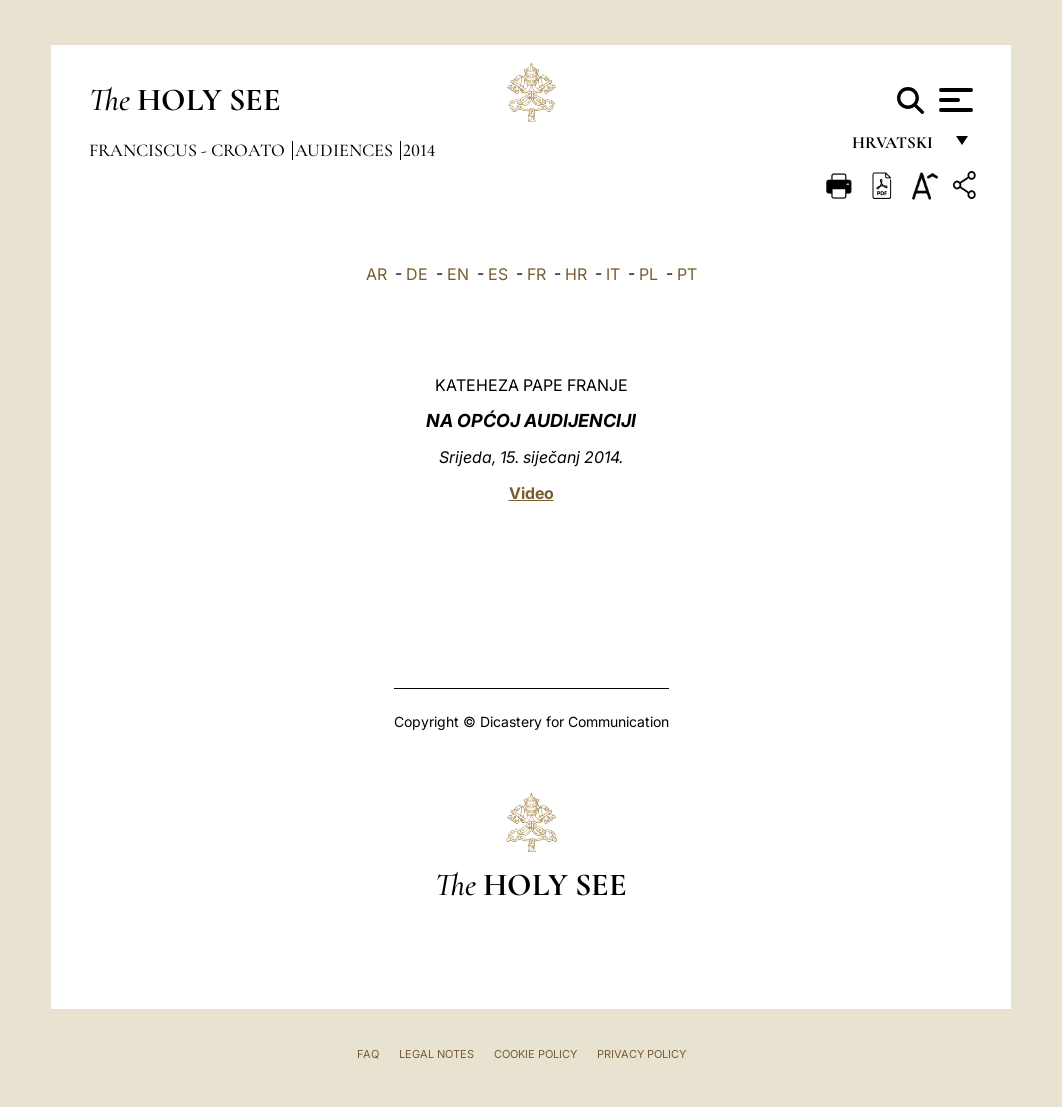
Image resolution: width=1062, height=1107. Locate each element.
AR (376, 274)
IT (613, 274)
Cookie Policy (535, 1054)
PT (687, 274)
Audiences (346, 150)
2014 (419, 150)
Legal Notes (436, 1054)
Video (531, 493)
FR (536, 274)
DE (417, 274)
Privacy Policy (641, 1054)
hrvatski (896, 147)
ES (498, 274)
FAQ (368, 1054)
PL (648, 274)
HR (576, 274)
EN (458, 274)
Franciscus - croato (189, 150)
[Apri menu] (953, 100)
